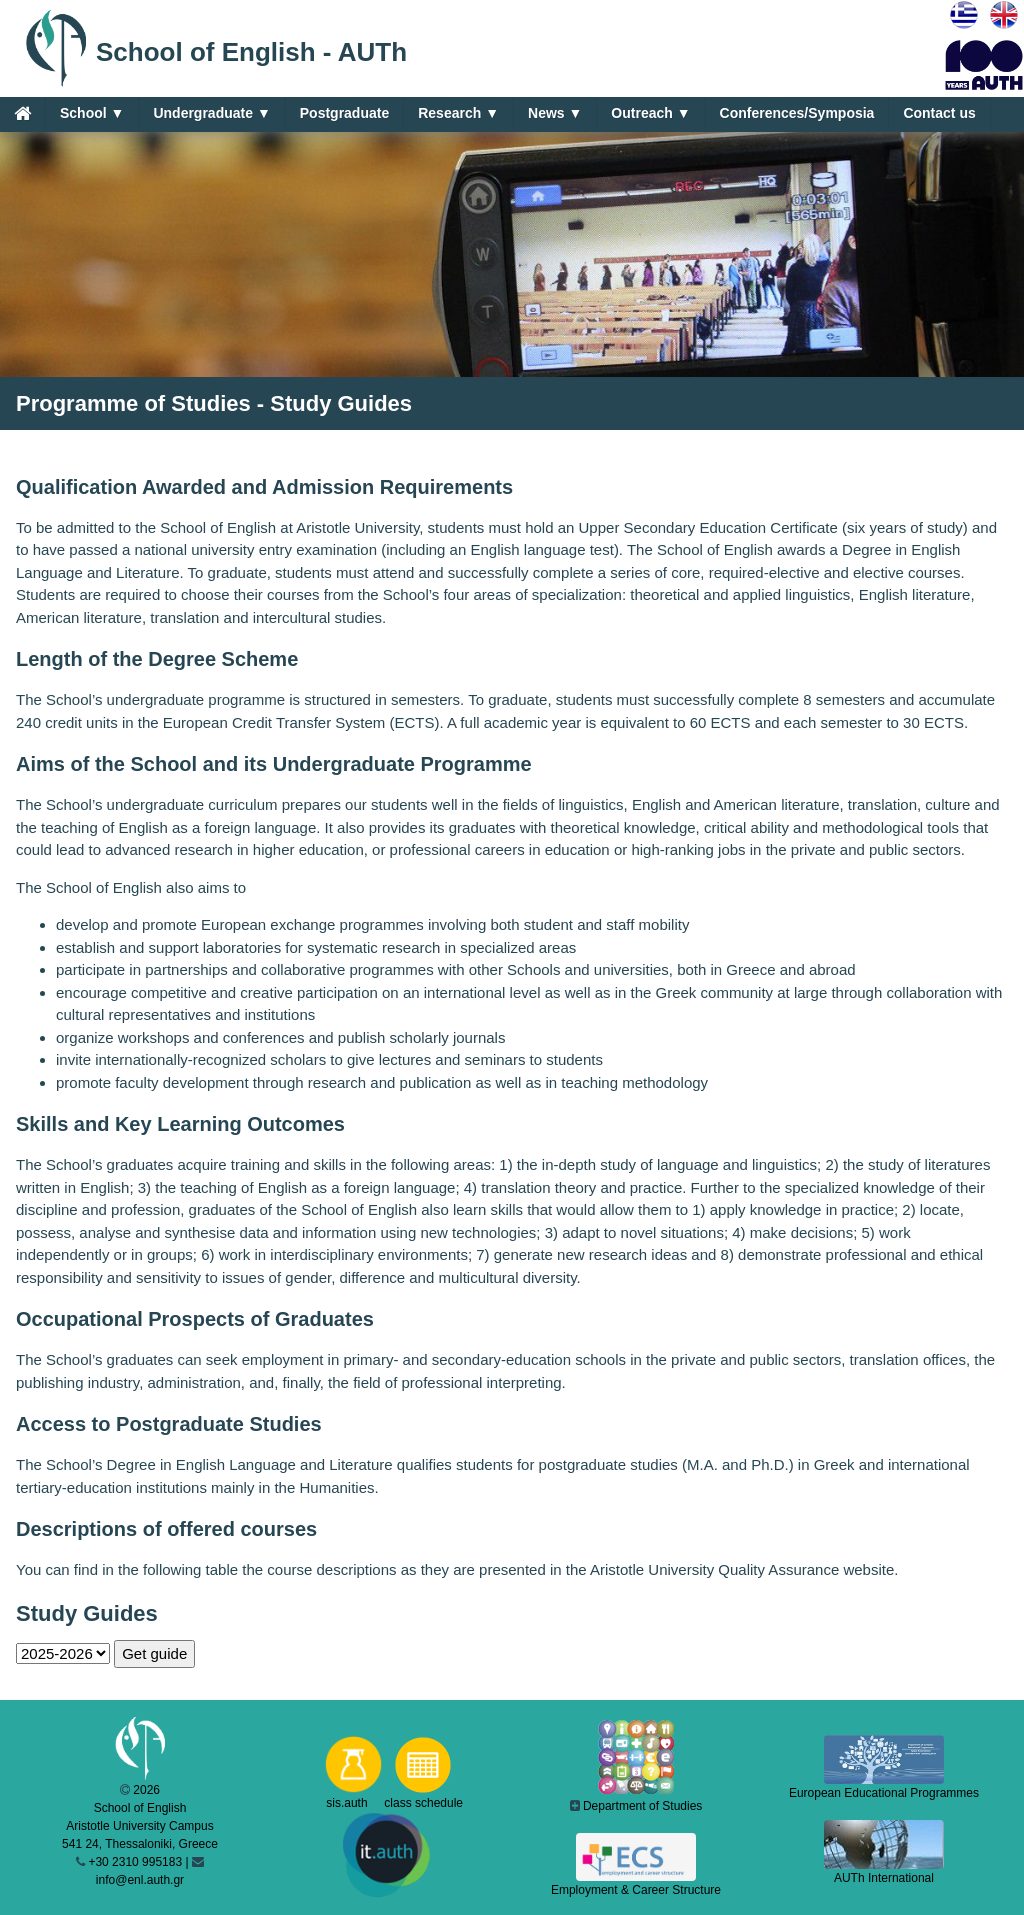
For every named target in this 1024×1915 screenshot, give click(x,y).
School (92, 113)
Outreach (650, 113)
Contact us (939, 113)
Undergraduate (211, 113)
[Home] (22, 113)
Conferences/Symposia (797, 113)
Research (458, 113)
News (555, 113)
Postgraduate (344, 113)
